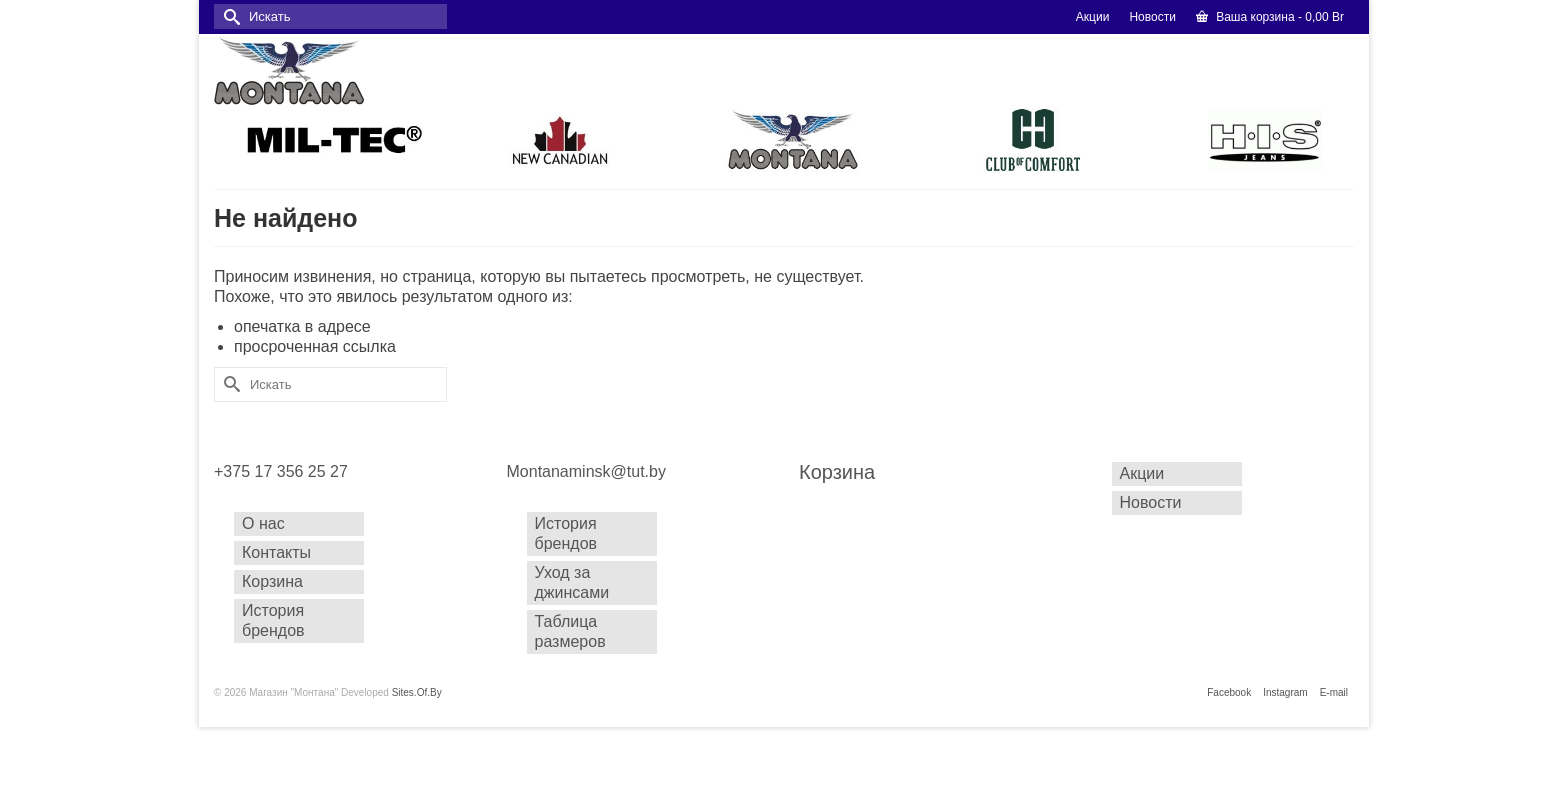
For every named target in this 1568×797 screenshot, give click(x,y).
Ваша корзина (1270, 17)
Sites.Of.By (417, 692)
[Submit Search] (229, 16)
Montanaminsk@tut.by (586, 471)
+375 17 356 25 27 (281, 471)
